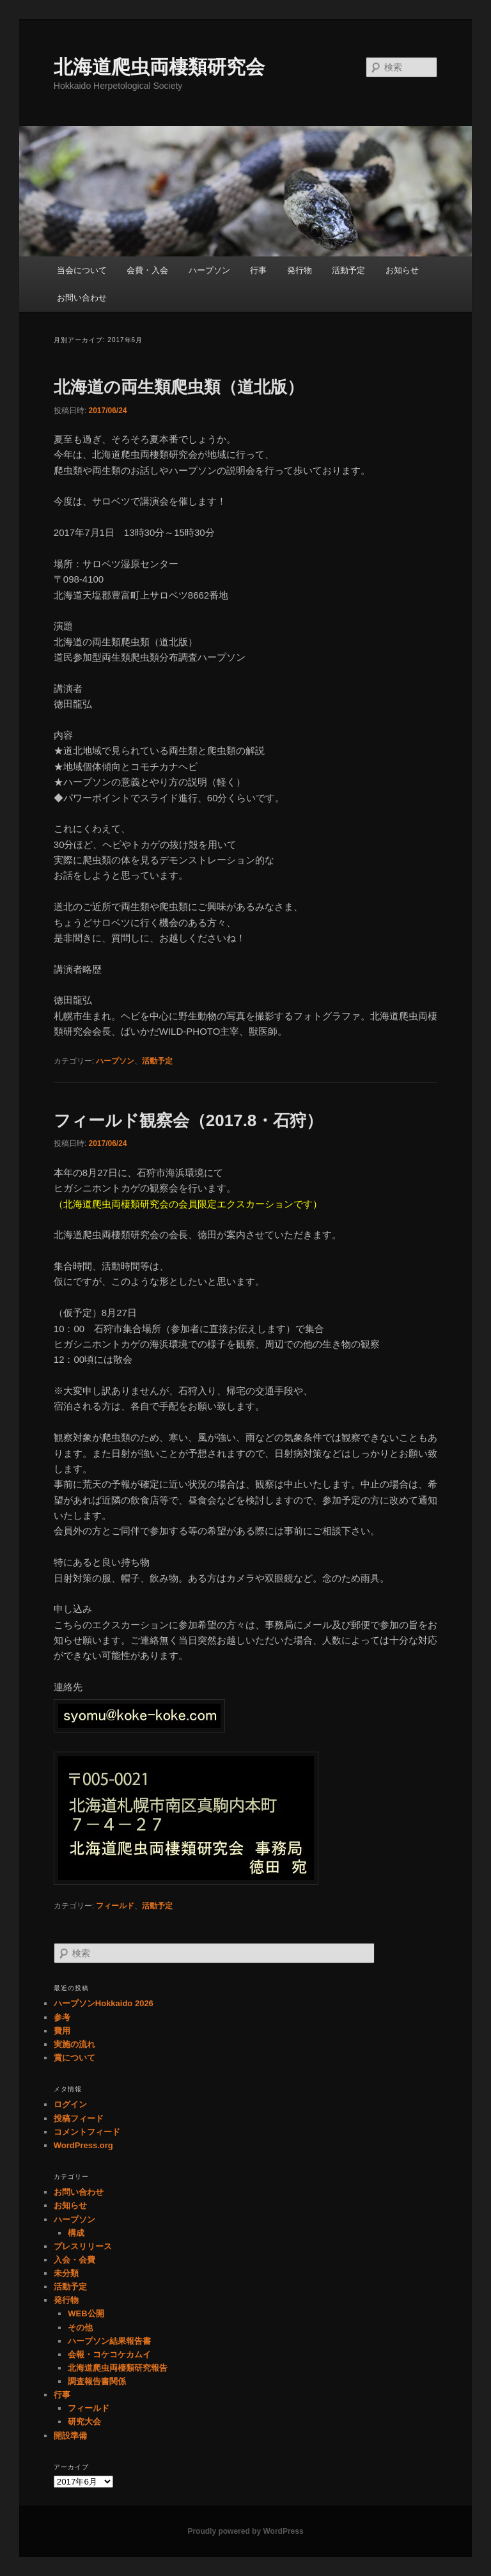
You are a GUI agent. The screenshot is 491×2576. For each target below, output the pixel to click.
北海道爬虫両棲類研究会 (159, 66)
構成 (76, 2233)
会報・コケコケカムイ (109, 2354)
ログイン (70, 2104)
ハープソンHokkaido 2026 (103, 2003)
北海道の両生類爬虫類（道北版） (179, 387)
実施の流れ (74, 2044)
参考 (62, 2017)
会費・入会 (147, 270)
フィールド (115, 1905)
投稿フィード (79, 2118)
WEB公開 (86, 2313)
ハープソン (209, 270)
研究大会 (84, 2421)
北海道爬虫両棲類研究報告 (118, 2368)
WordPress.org (83, 2145)
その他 (80, 2327)
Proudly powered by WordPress (245, 2531)
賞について (74, 2057)
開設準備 (70, 2435)
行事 (258, 270)
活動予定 (348, 270)
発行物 (299, 270)
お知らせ (402, 270)
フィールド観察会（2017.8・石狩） (188, 1120)
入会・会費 (74, 2260)
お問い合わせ (82, 297)
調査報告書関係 (97, 2381)
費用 (62, 2031)
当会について (82, 270)
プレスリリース (83, 2246)
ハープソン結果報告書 (109, 2341)
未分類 (66, 2273)
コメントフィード (87, 2132)
